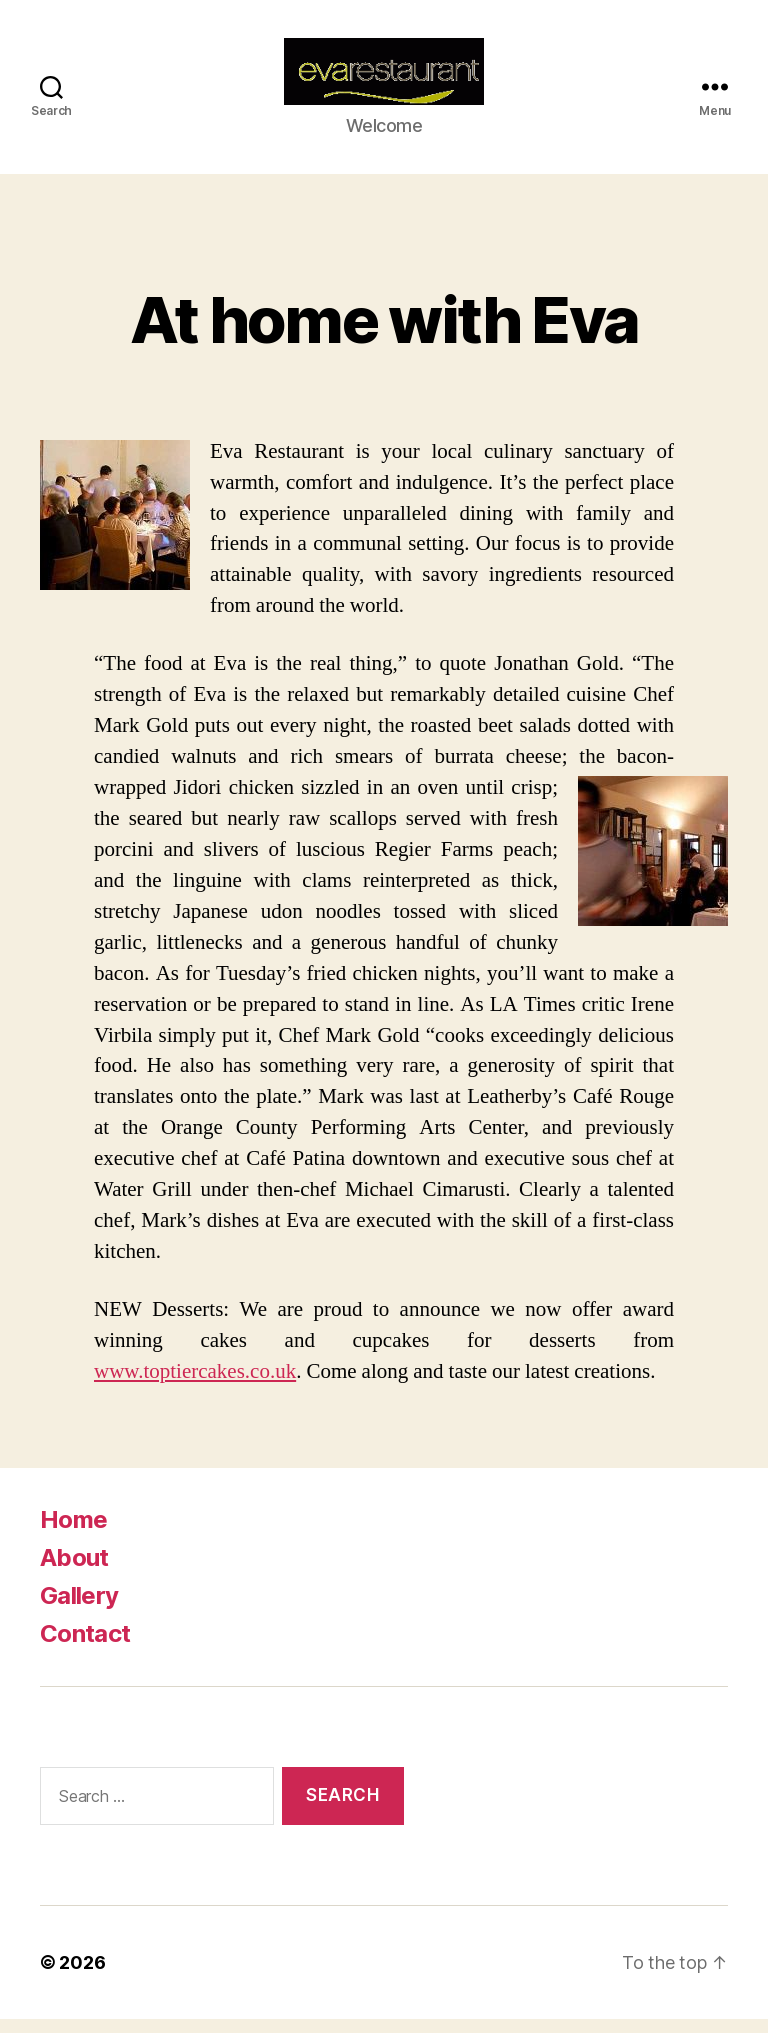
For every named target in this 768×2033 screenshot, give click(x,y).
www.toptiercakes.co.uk (195, 1384)
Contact (85, 1646)
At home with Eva (384, 332)
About (74, 1570)
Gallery (79, 1608)
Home (73, 1532)
